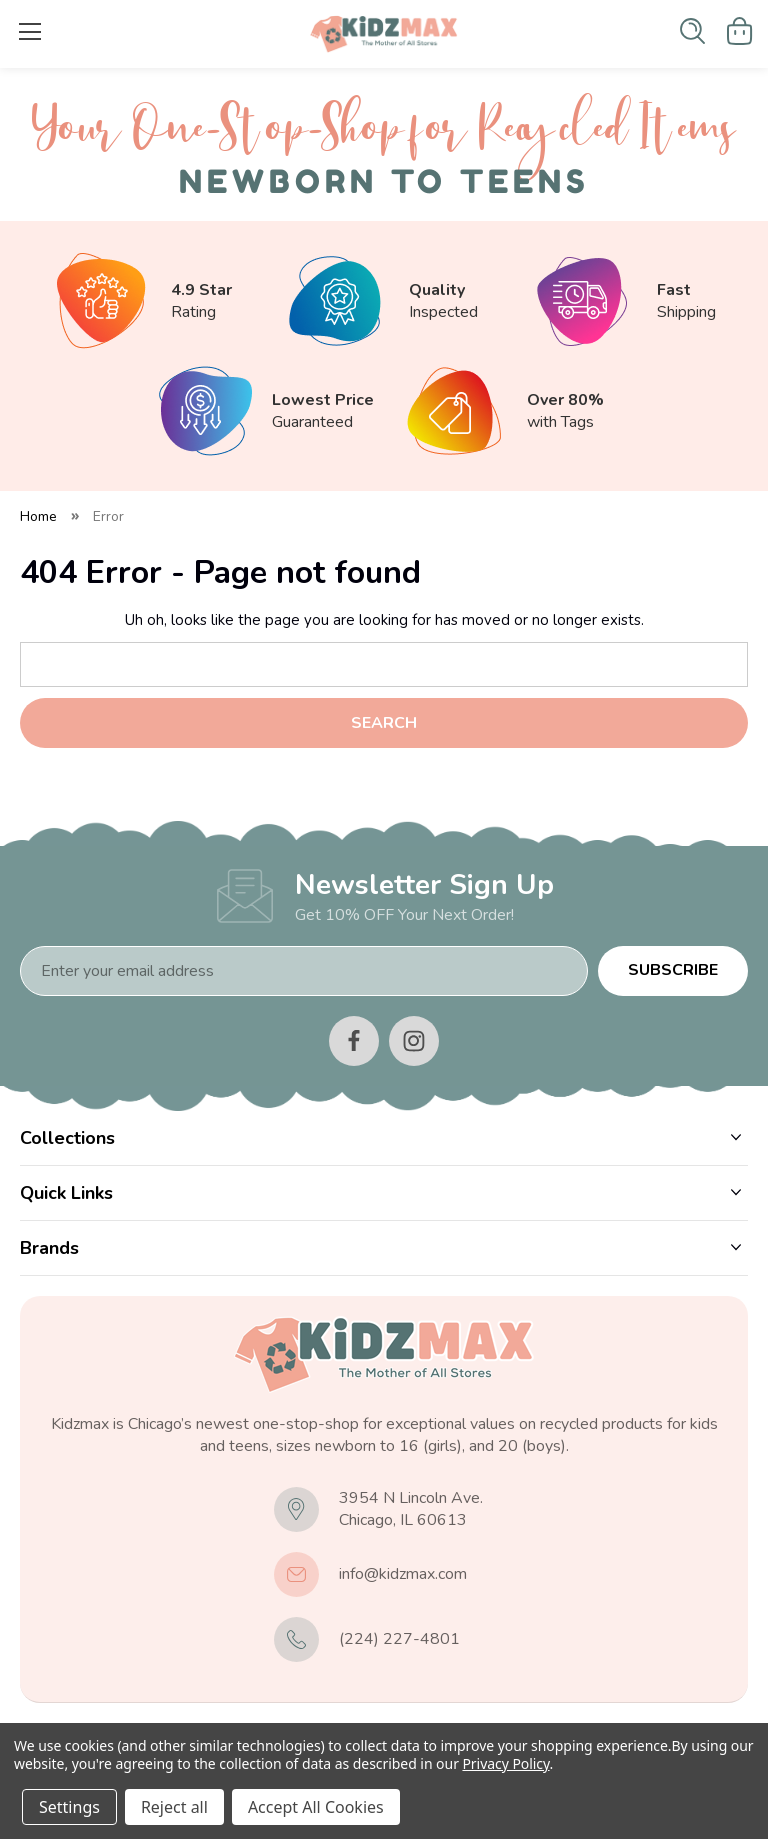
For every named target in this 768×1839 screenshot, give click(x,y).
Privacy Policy (505, 1763)
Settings (69, 1807)
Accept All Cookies (316, 1807)
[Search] (692, 31)
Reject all (174, 1807)
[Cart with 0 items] (740, 31)
